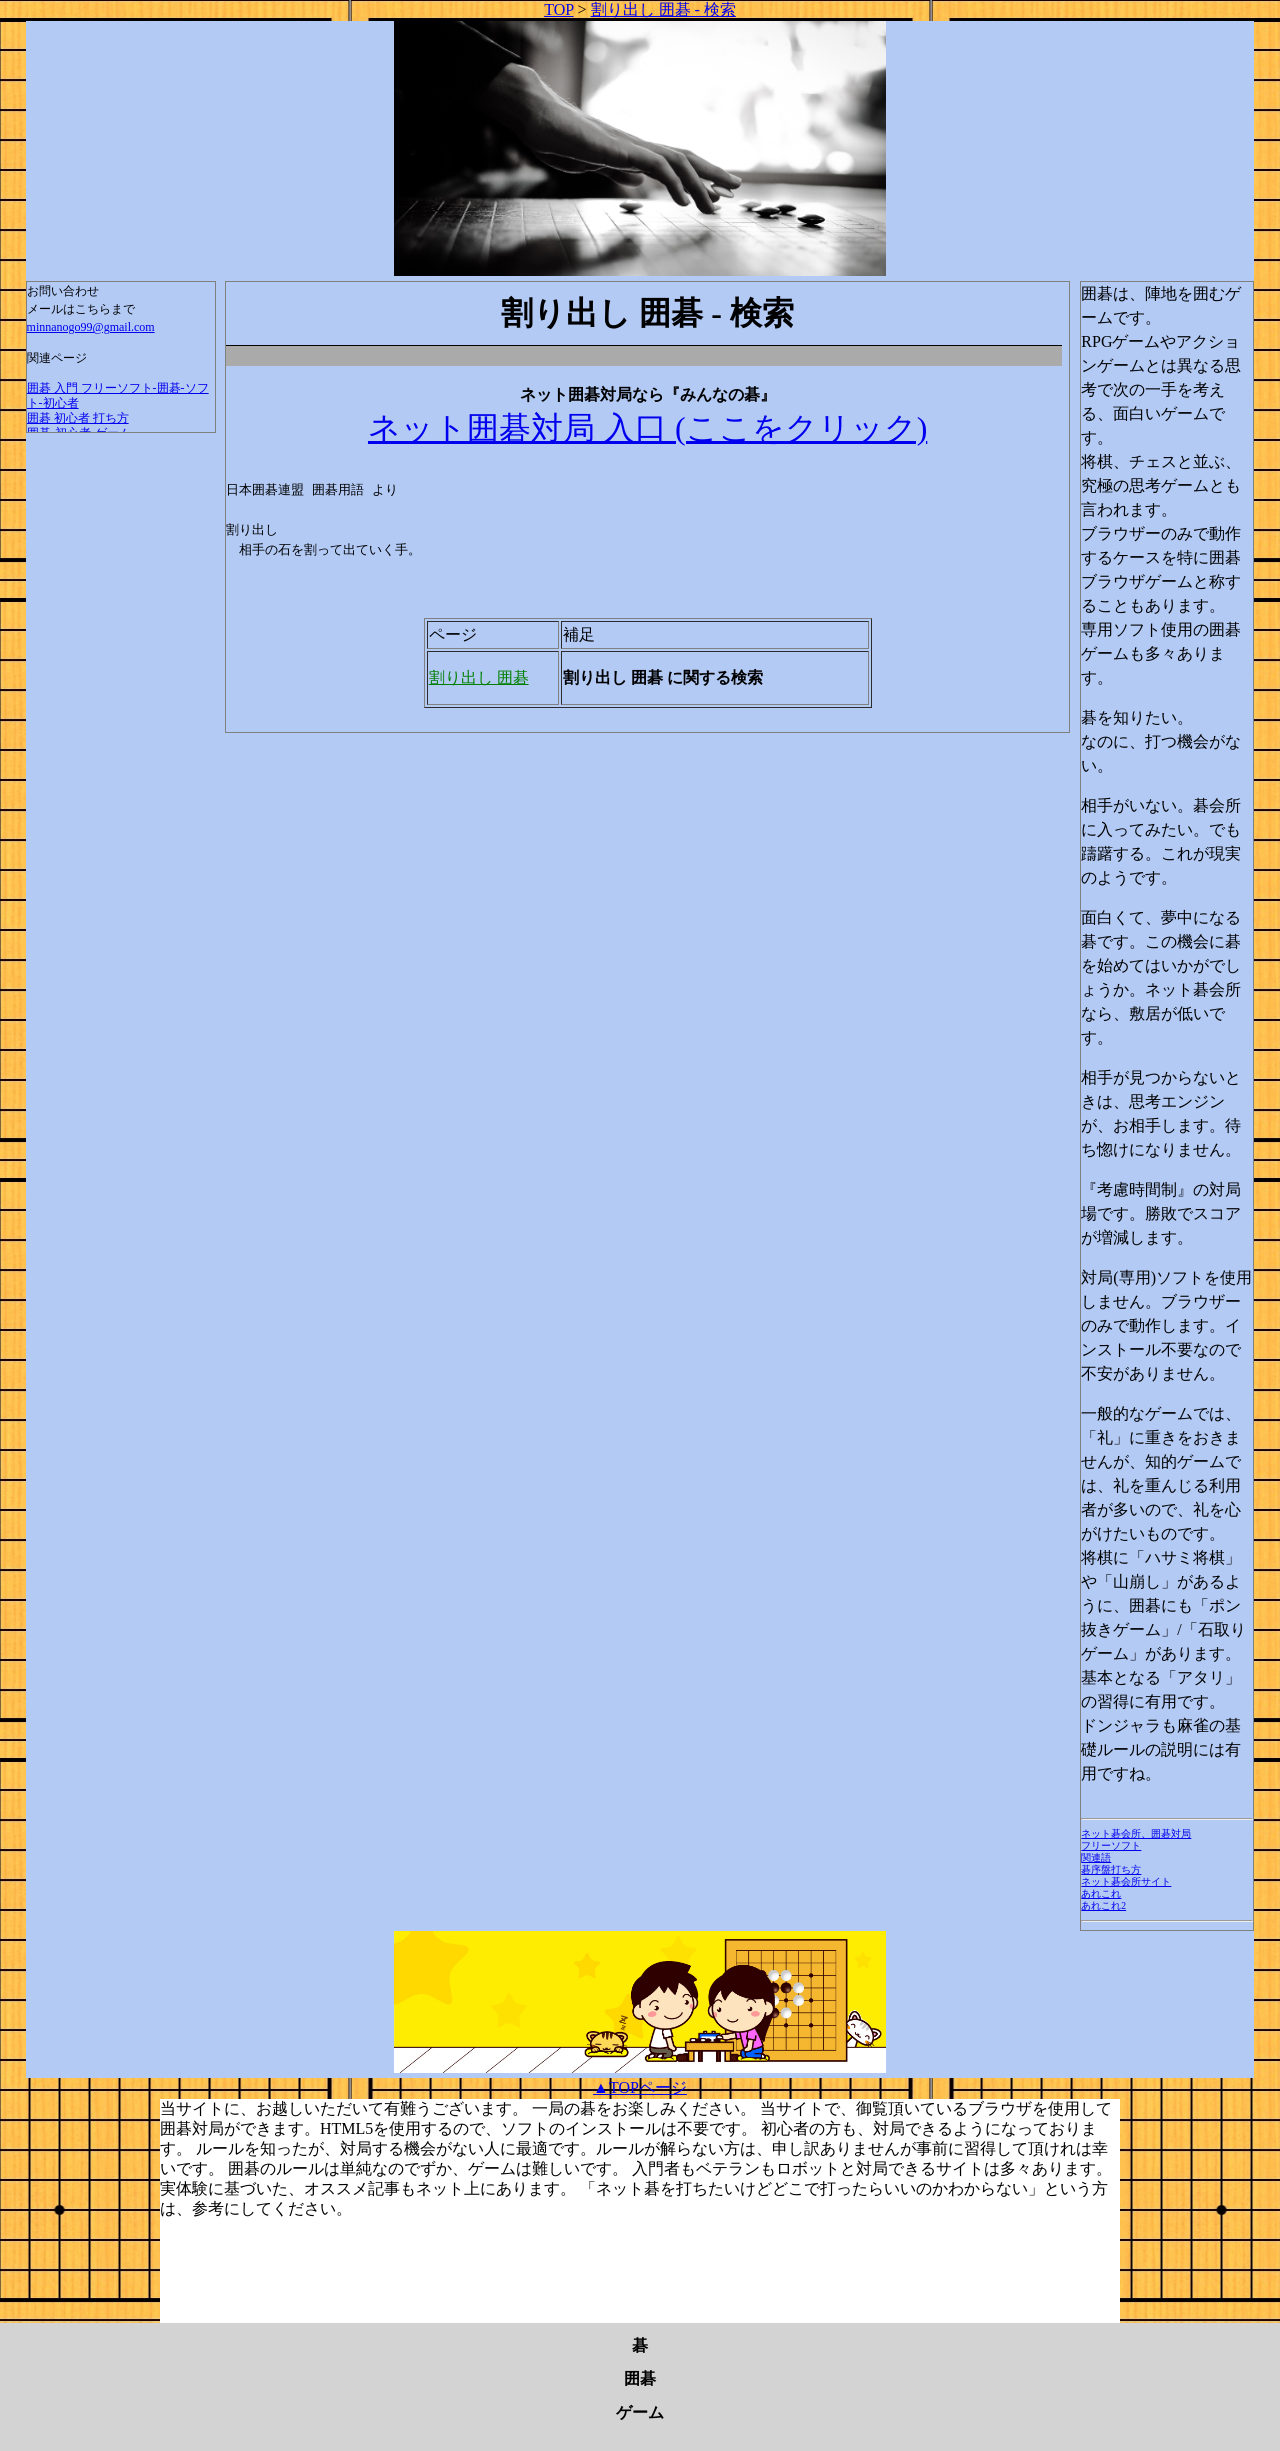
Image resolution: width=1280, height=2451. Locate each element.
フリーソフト (1111, 1845)
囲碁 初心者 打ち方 (78, 418)
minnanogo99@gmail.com (91, 327)
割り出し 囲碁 (479, 677)
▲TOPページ (640, 2087)
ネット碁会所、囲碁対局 (1136, 1833)
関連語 (1096, 1857)
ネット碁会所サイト (1126, 1881)
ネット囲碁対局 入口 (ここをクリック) (647, 428)
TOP (558, 9)
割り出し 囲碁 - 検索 (663, 9)
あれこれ (1101, 1893)
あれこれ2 (1103, 1905)
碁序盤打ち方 (1111, 1869)
